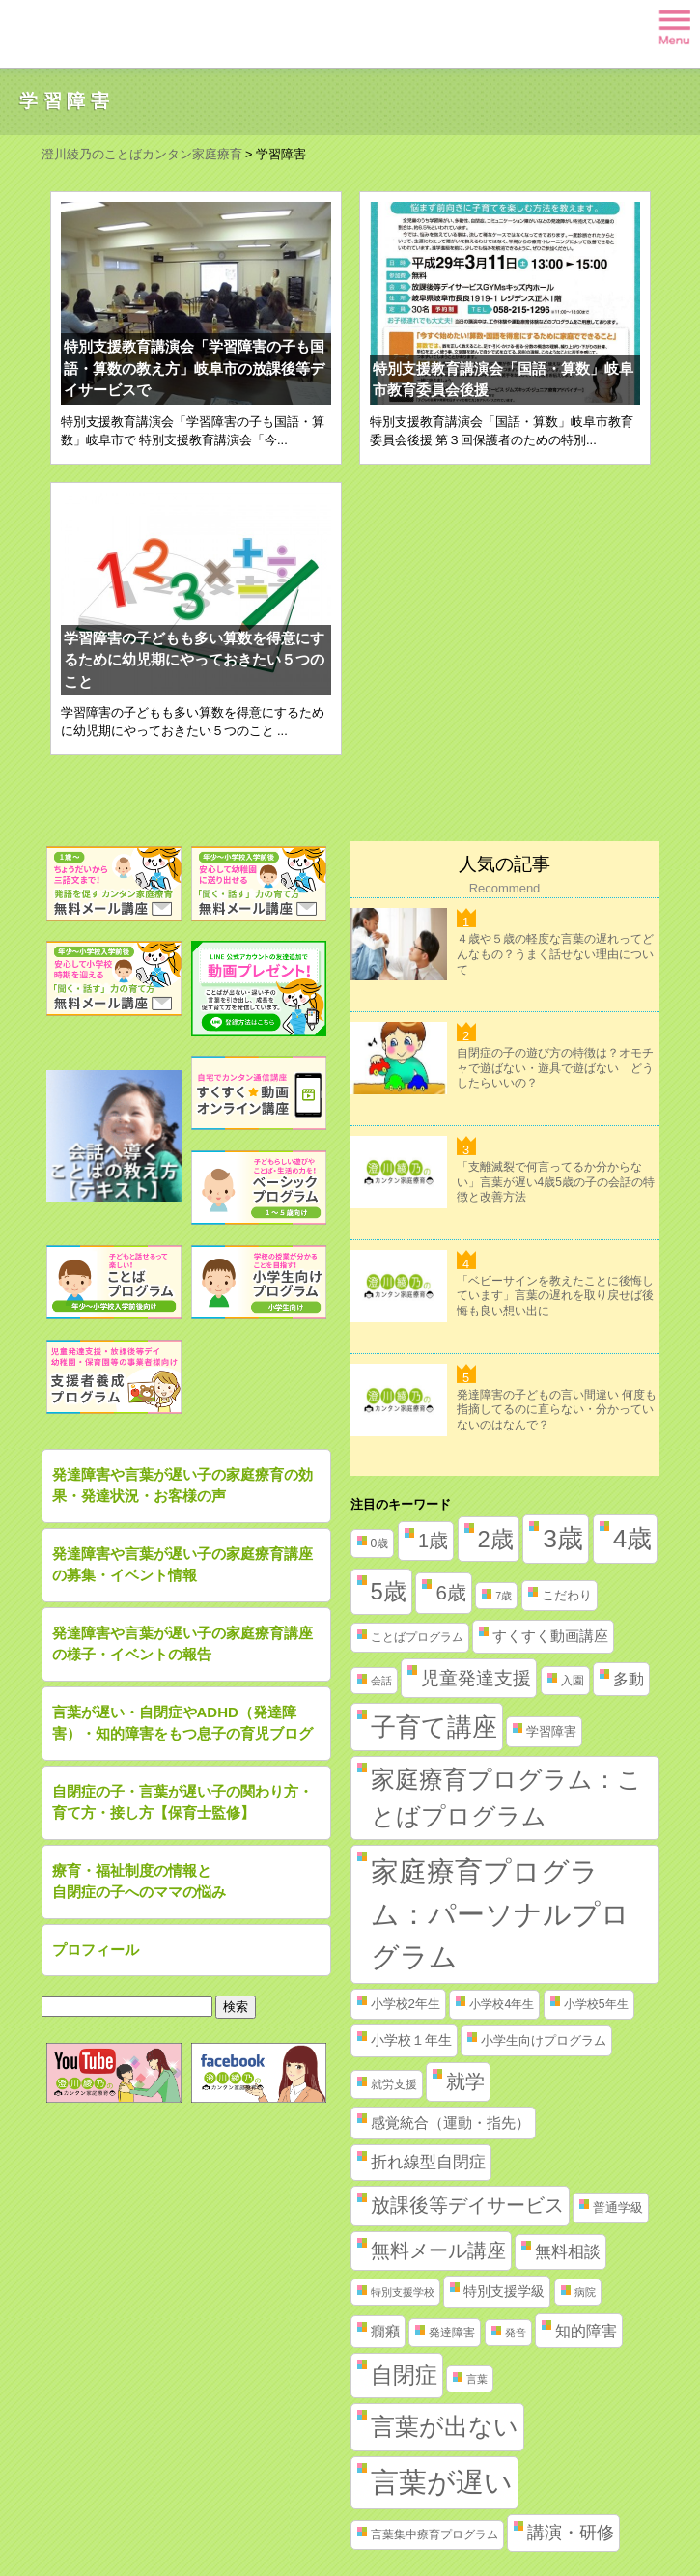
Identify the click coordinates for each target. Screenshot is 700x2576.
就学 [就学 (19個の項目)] (465, 2081)
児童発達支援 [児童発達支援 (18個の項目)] (476, 1678)
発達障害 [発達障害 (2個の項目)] (452, 2332)
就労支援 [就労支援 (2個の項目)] (394, 2084)
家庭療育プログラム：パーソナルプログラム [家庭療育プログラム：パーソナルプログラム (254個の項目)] (500, 1913)
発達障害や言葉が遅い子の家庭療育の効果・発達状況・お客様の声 (182, 1485)
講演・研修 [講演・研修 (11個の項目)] (570, 2532)
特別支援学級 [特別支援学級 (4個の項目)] (504, 2291)
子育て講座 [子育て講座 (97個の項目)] (434, 1727)
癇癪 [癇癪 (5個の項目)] (385, 2331)
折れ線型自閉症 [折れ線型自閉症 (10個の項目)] (428, 2161)
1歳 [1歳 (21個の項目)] (433, 1540)
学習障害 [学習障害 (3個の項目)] (551, 1731)
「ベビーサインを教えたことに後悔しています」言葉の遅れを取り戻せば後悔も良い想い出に (555, 1295)
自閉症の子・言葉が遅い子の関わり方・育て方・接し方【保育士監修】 (182, 1802)
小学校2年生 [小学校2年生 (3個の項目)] (405, 2003)
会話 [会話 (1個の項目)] (381, 1680)
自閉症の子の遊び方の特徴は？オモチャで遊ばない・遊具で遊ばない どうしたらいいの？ (555, 1068)
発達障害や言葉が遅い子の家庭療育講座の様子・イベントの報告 (182, 1644)
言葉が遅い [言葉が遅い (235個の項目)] (442, 2482)
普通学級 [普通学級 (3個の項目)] (618, 2207)
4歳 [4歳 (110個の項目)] (633, 1538)
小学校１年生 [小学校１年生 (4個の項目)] (411, 2040)
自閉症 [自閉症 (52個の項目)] (404, 2375)
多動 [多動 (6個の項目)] (628, 1679)
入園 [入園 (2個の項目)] (572, 1680)
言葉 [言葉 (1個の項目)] (477, 2379)
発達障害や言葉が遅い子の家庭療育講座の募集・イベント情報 (182, 1564)
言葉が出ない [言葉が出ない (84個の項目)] (444, 2426)
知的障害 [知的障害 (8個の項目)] (586, 2330)
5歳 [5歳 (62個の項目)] (388, 1591)
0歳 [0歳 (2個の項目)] (380, 1543)
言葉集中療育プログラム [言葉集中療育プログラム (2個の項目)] (434, 2534)
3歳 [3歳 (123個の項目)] (563, 1538)
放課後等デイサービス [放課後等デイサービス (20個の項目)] (467, 2205)
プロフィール (95, 1949)
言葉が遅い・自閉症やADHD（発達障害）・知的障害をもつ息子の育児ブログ (182, 1723)
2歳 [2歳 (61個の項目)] (496, 1539)
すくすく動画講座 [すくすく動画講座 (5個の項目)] (550, 1636)
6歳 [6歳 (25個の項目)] (450, 1592)
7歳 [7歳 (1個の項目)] (503, 1595)
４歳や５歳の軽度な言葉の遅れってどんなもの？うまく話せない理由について (555, 954)
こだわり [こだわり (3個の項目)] (567, 1595)
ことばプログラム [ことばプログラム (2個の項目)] (417, 1637)
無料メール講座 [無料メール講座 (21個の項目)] (438, 2250)
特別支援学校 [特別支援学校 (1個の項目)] (402, 2292)
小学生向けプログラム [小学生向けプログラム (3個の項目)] (543, 2040)
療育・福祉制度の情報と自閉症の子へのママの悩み (139, 1881)
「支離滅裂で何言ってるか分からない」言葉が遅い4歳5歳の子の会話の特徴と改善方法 (556, 1181)
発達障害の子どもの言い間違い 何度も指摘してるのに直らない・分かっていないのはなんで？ (557, 1409)
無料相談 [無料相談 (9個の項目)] (568, 2252)
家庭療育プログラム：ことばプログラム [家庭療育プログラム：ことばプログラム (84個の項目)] (506, 1797)
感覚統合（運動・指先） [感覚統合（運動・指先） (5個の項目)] (450, 2123)
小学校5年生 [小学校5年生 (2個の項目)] (596, 2004)
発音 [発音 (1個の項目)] (515, 2332)
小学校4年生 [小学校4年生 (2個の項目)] (501, 2004)
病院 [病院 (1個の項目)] (585, 2292)
